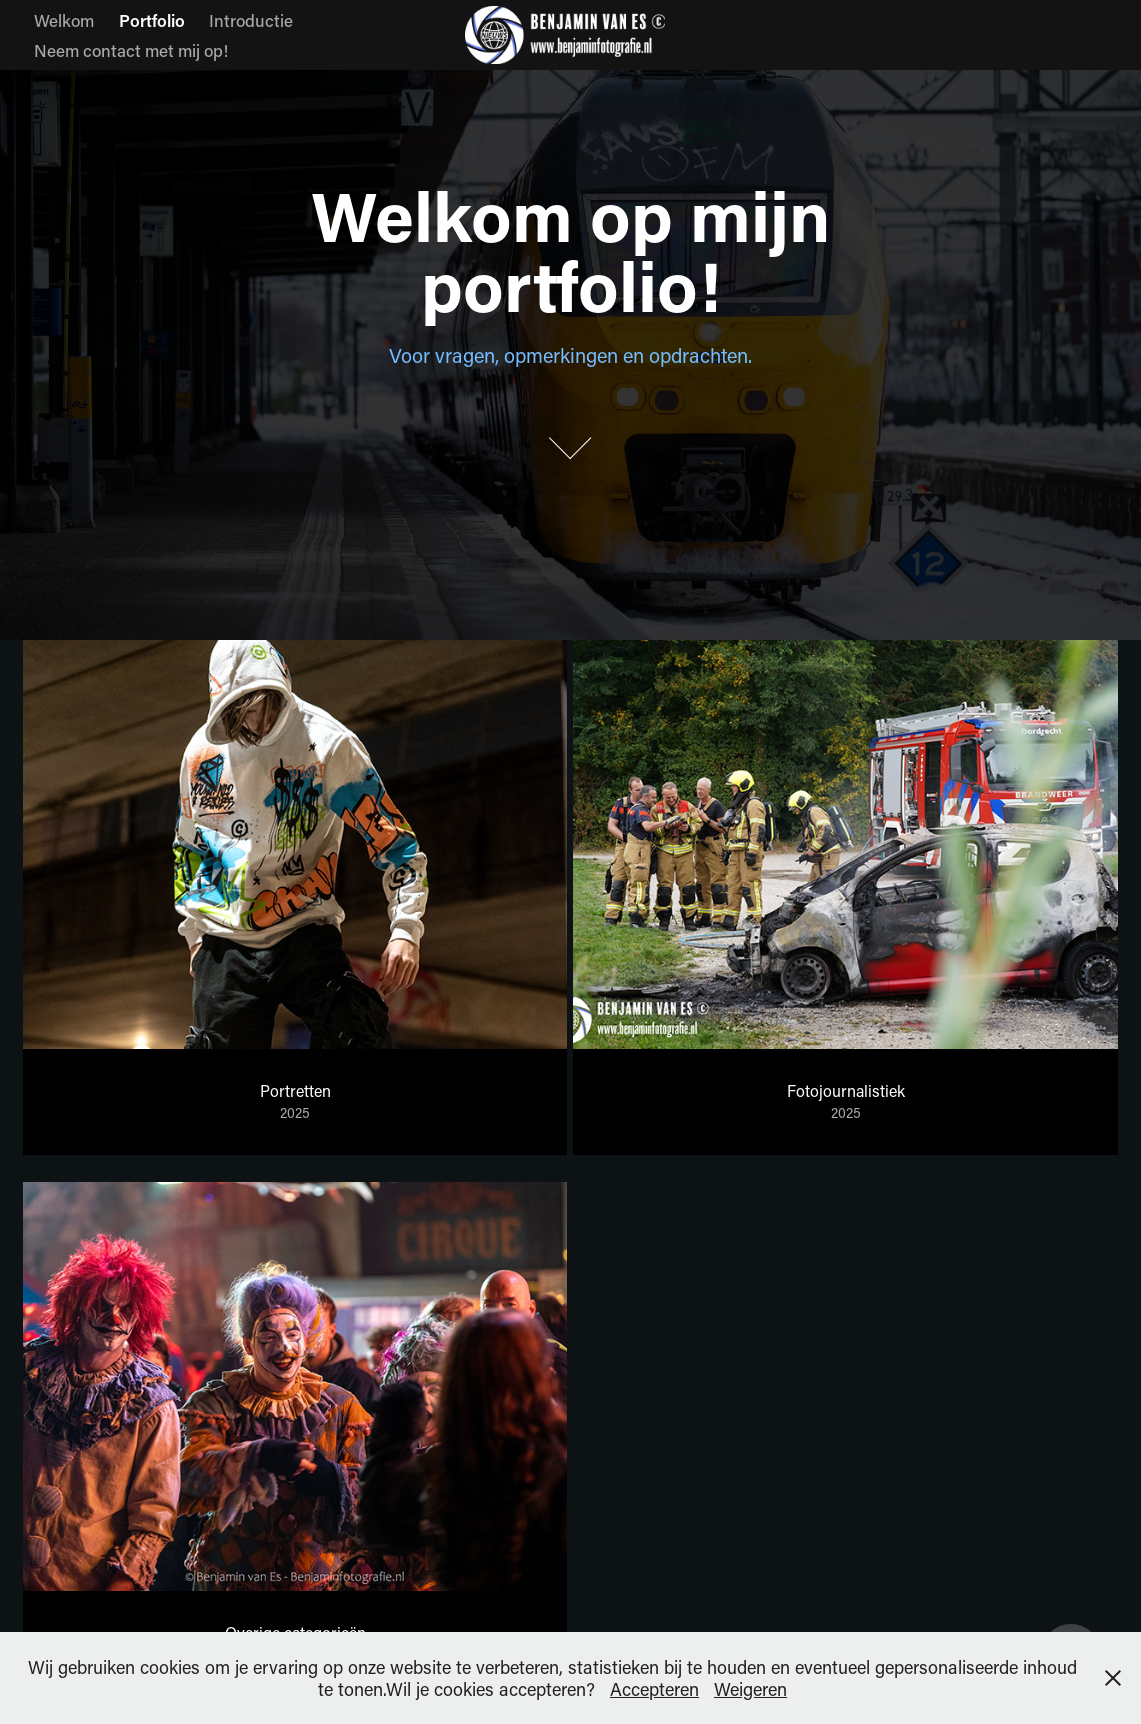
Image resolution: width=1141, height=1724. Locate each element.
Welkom (64, 20)
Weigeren (750, 1689)
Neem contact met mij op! (131, 50)
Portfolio (152, 20)
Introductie (251, 20)
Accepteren (654, 1689)
